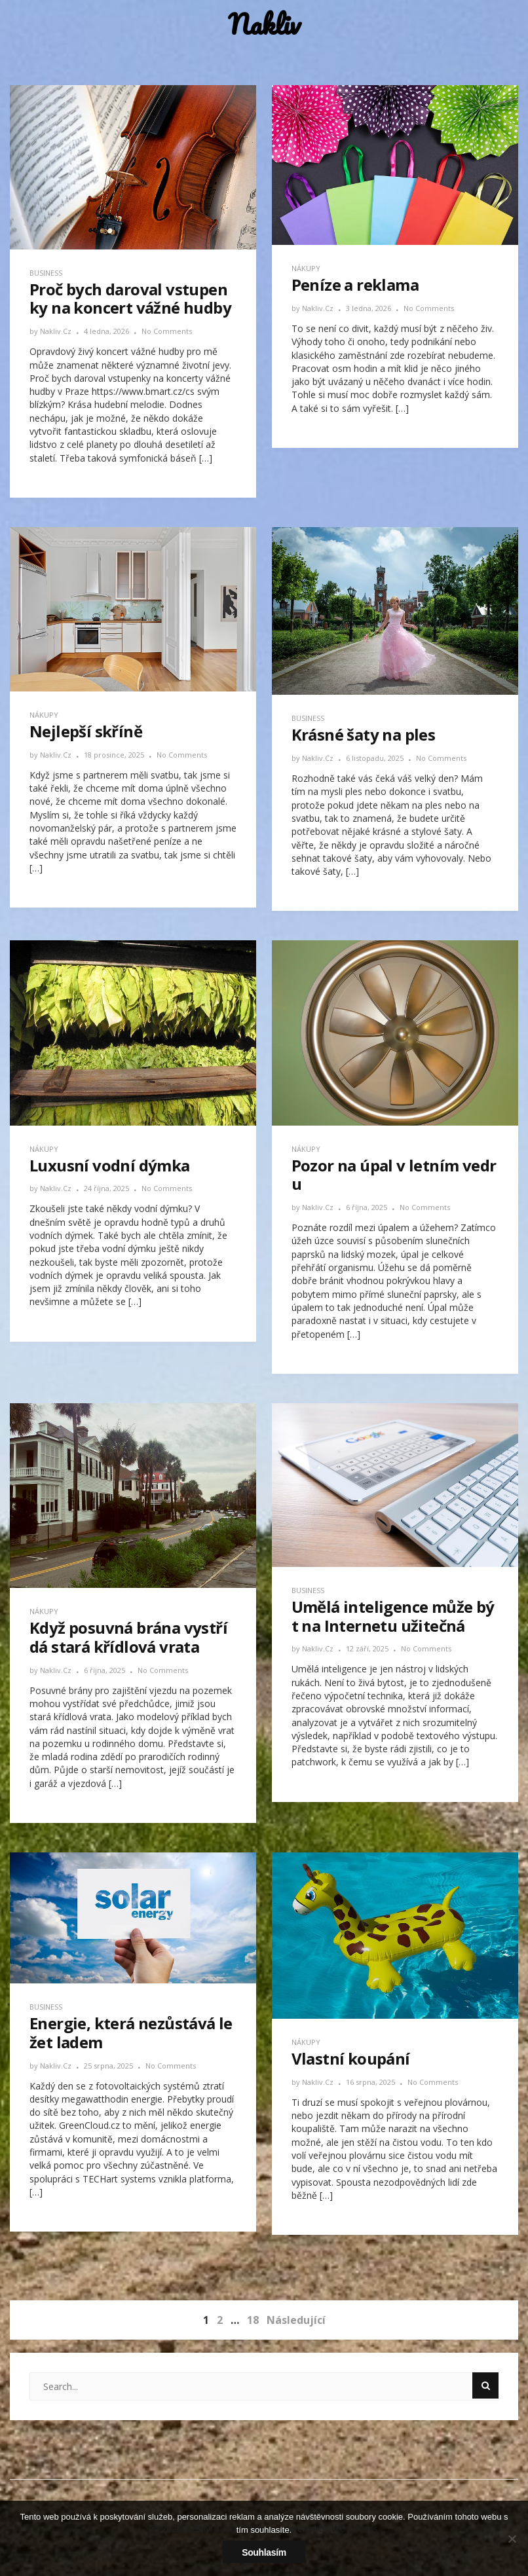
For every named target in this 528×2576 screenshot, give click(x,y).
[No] (511, 2538)
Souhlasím (264, 2552)
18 (253, 2320)
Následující (296, 2320)
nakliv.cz (56, 331)
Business (45, 273)
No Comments (166, 331)
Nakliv (264, 24)
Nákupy (306, 268)
